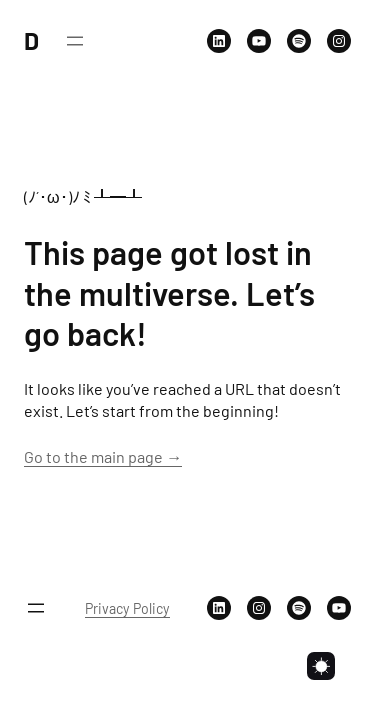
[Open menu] (75, 41)
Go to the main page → (103, 456)
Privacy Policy (127, 608)
